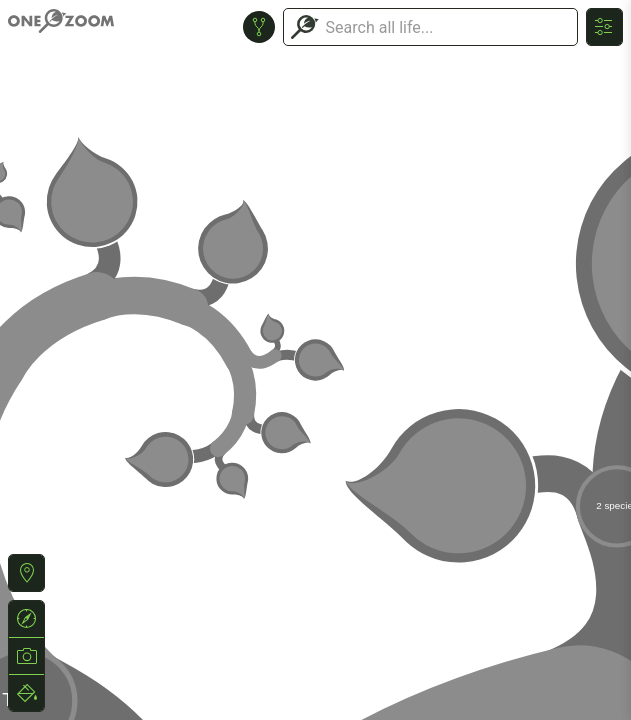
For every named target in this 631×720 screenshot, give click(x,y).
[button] (26, 573)
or (315, 360)
